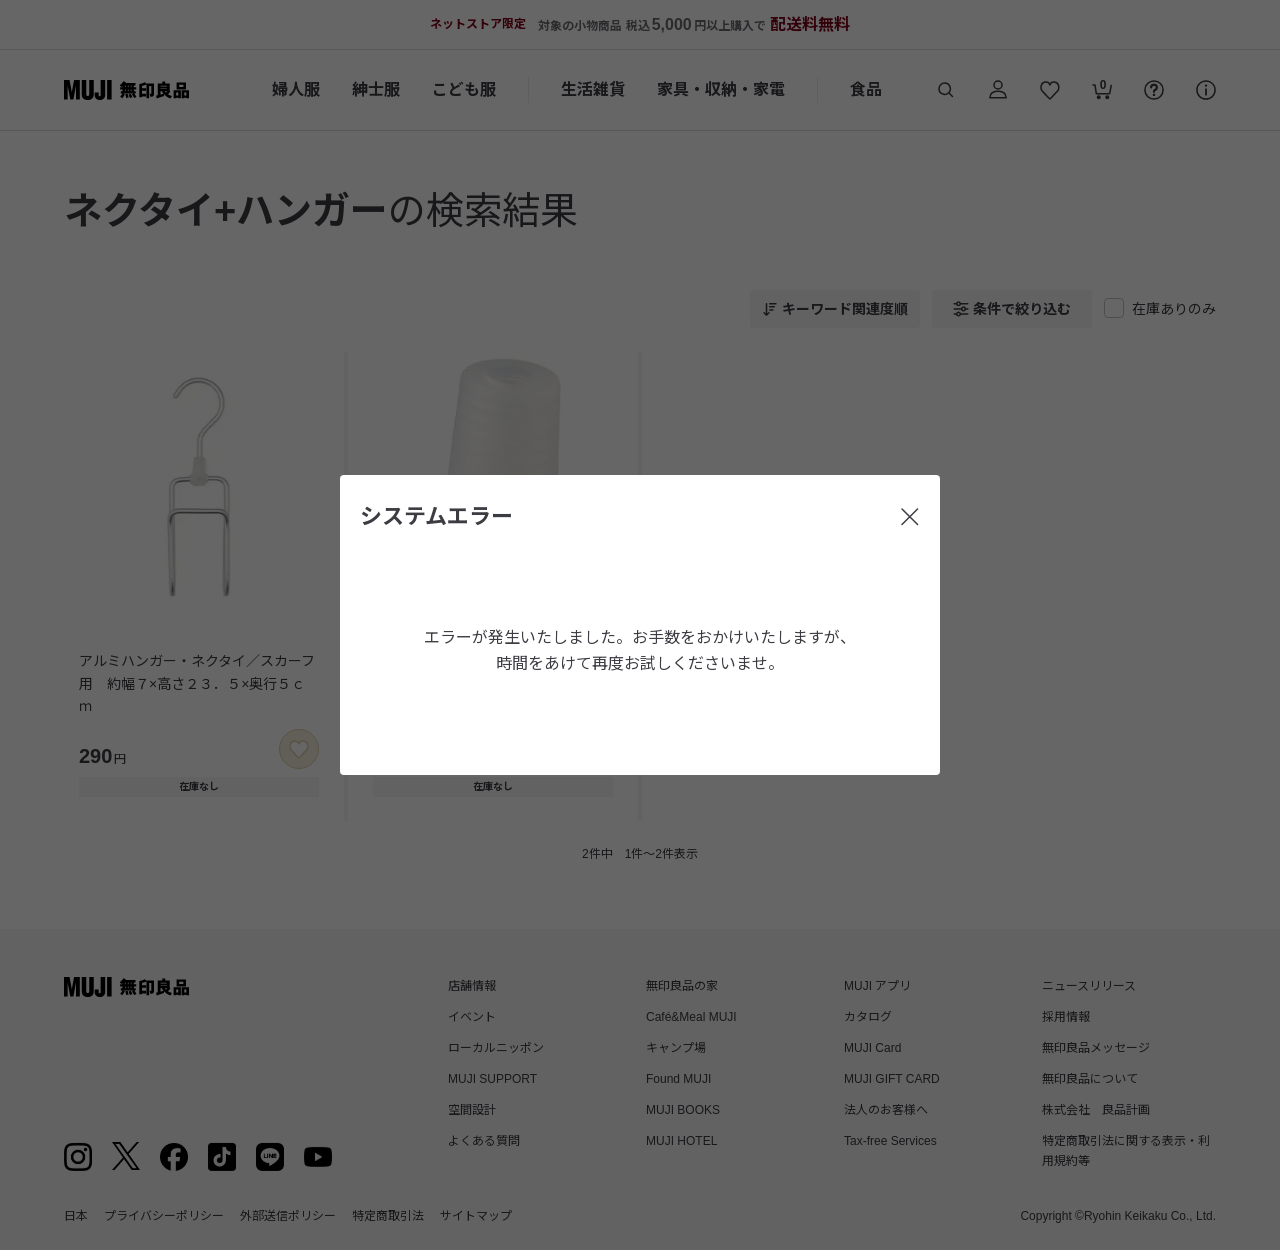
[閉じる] (910, 517)
